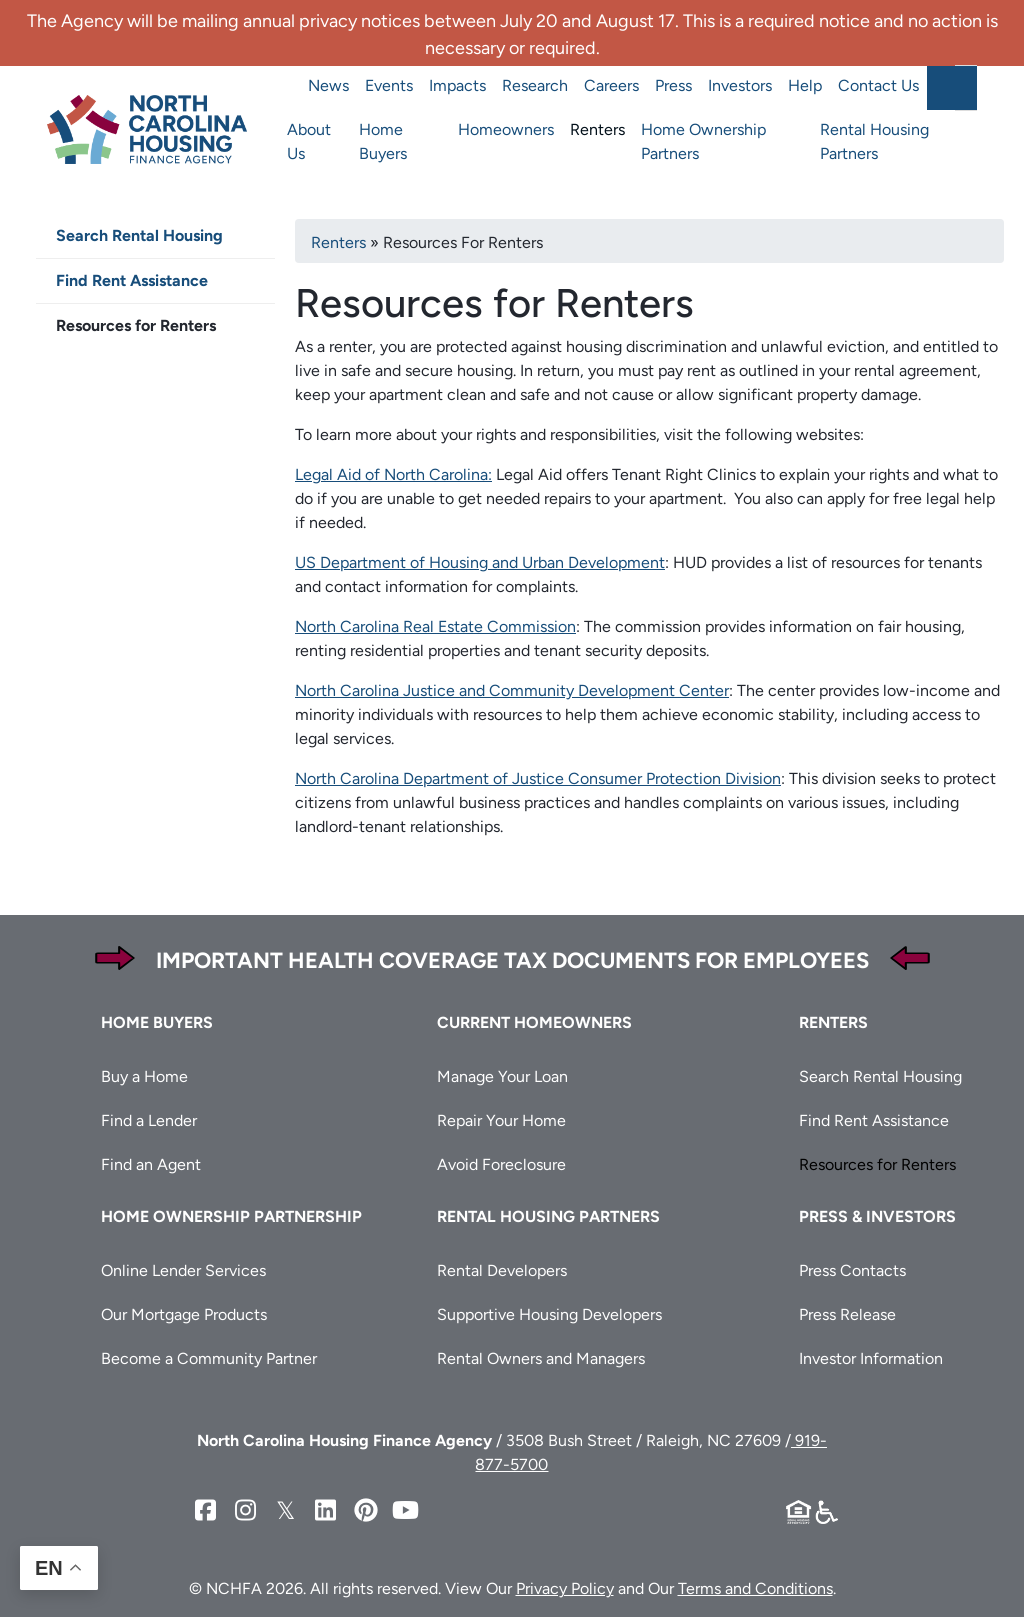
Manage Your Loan (502, 1076)
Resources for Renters (136, 325)
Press (673, 85)
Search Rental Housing (139, 235)
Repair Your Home (501, 1120)
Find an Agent (151, 1164)
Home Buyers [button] (157, 1022)
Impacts (457, 85)
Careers (611, 85)
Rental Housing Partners (874, 141)
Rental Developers (502, 1270)
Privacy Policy (565, 1588)
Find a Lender (149, 1120)
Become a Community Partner (209, 1358)
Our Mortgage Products (184, 1314)
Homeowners (506, 129)
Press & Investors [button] (877, 1216)
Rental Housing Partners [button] (548, 1216)
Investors (740, 85)
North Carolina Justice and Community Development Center (512, 690)
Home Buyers (383, 141)
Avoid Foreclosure (501, 1164)
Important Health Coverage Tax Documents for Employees (512, 960)
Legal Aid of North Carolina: (393, 474)
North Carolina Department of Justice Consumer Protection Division (538, 778)
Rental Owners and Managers (541, 1358)
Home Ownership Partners (703, 141)
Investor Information (871, 1358)
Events (389, 85)
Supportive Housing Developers (549, 1314)
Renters (597, 129)
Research (535, 85)
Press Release (847, 1314)
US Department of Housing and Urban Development (480, 562)
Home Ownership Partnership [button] (231, 1216)
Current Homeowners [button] (534, 1022)
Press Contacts (852, 1270)
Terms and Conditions (755, 1588)
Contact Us (878, 85)
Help (805, 85)
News (328, 85)
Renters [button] (833, 1022)
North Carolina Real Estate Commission (435, 626)
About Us (309, 141)
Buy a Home (144, 1076)
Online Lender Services (183, 1270)
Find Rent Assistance (132, 280)
